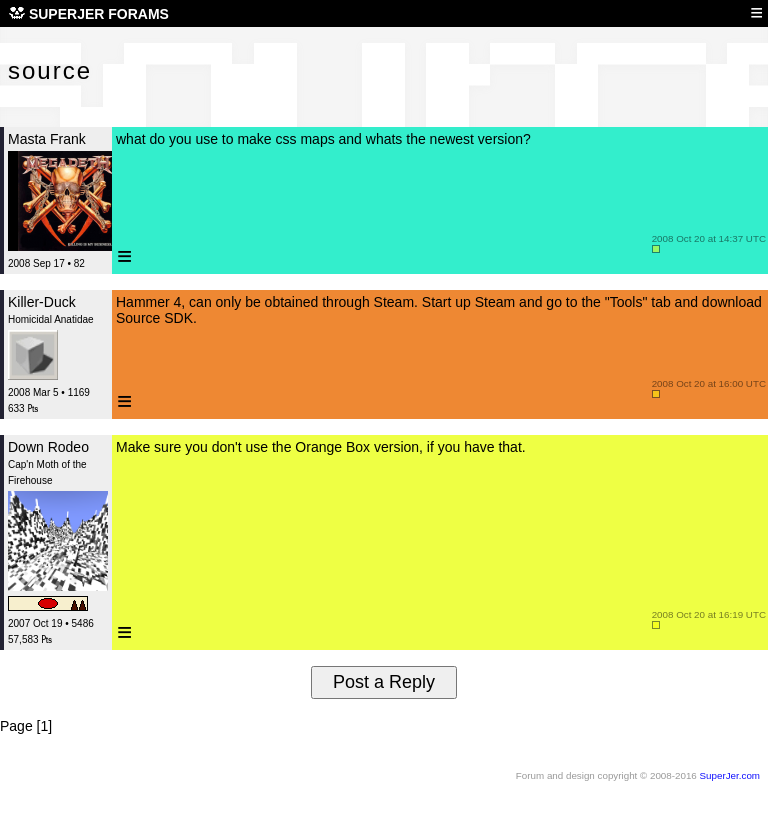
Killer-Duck (42, 302)
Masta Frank (47, 139)
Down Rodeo (48, 447)
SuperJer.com (730, 775)
